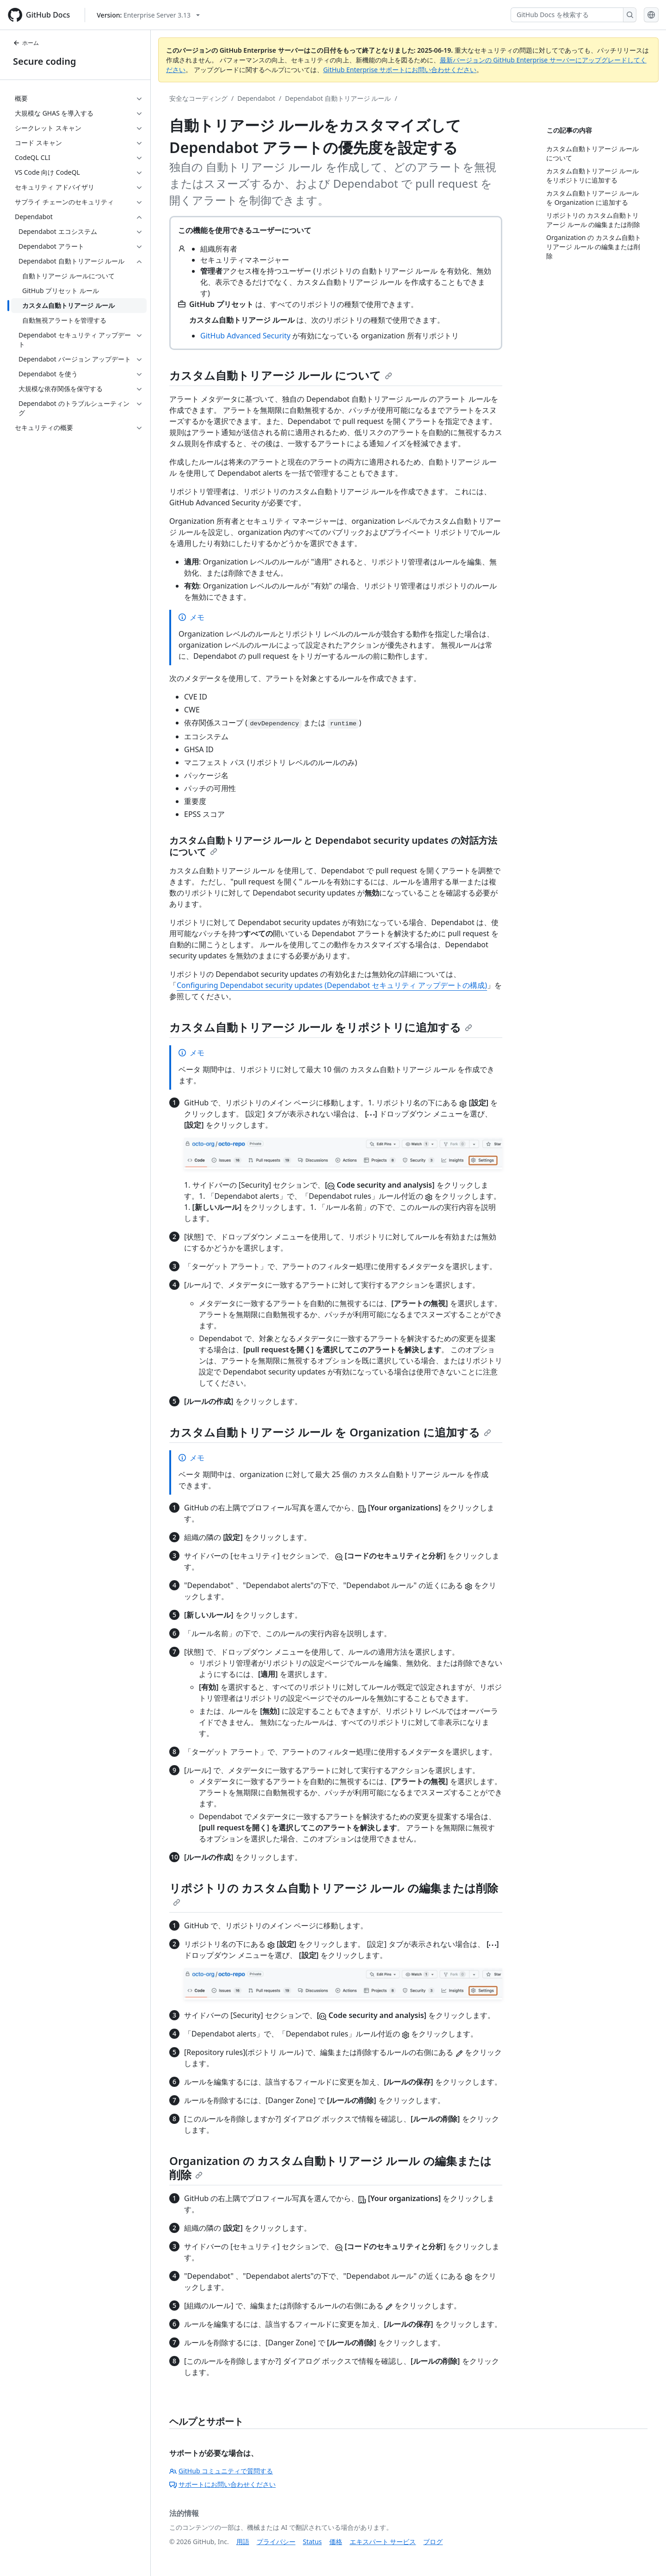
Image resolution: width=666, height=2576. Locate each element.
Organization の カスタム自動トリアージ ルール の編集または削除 (330, 2167)
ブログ (433, 2541)
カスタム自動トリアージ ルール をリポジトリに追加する (320, 1027)
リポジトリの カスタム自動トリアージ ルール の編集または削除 (333, 1893)
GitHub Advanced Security (245, 336)
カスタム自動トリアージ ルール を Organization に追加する (330, 1432)
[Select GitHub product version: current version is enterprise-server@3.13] (148, 15)
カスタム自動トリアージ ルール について (280, 375)
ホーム (26, 43)
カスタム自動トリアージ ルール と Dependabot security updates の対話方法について (333, 846)
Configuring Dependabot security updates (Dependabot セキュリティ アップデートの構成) (332, 985)
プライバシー (276, 2541)
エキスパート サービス (383, 2541)
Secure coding (44, 61)
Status (312, 2541)
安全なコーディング (198, 98)
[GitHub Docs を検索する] (567, 15)
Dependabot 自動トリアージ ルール (338, 98)
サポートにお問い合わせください (222, 2484)
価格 (335, 2541)
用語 (242, 2541)
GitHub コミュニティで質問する (221, 2470)
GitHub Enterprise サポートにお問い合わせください (400, 69)
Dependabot (256, 98)
